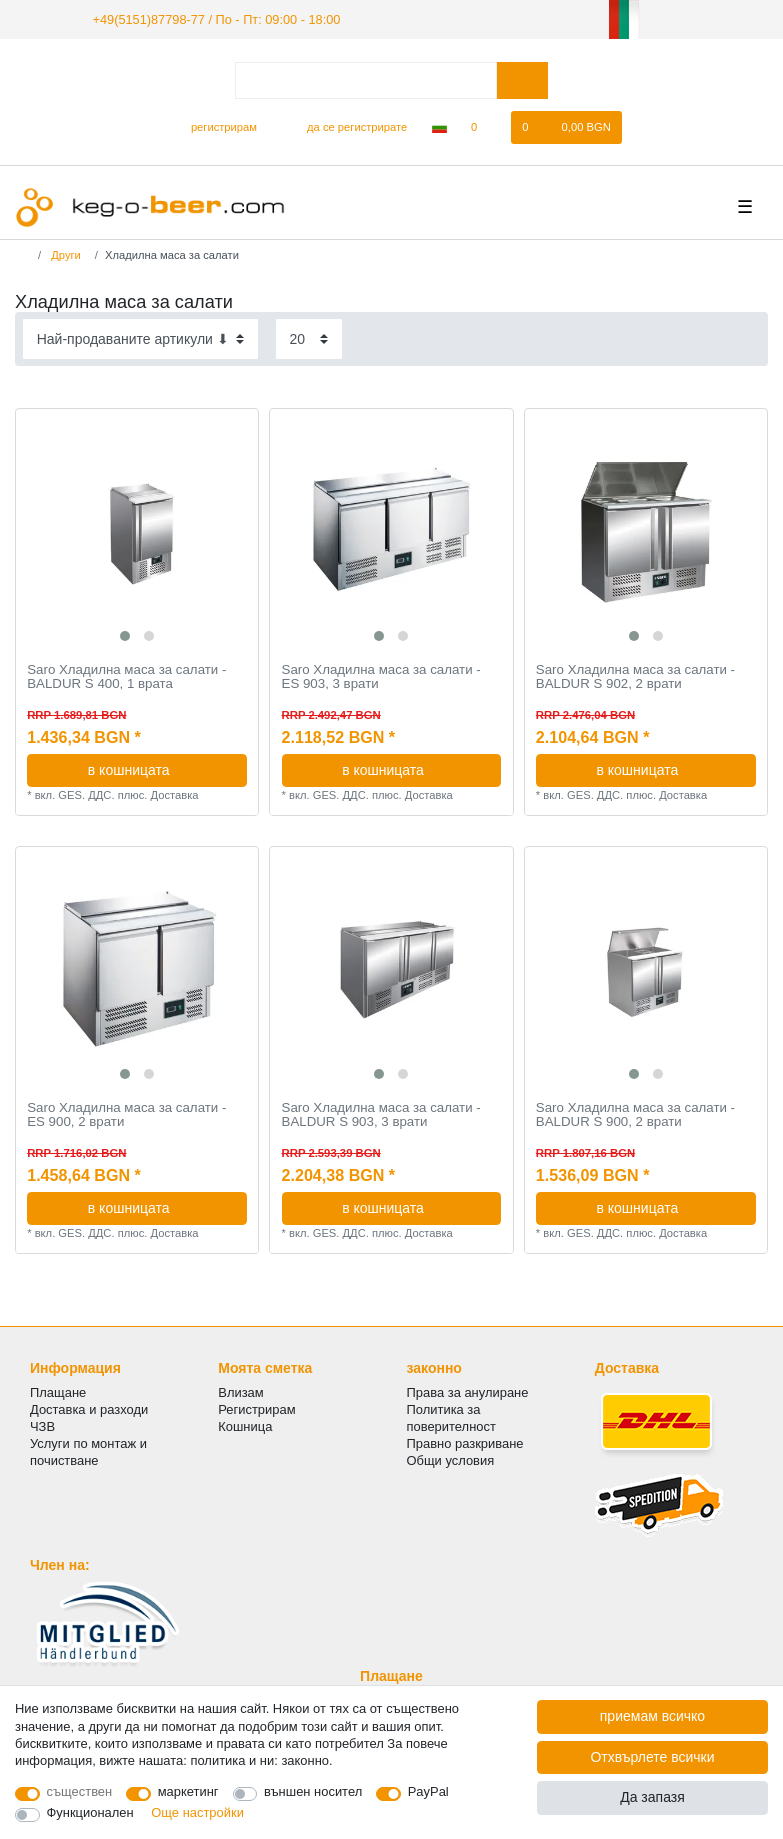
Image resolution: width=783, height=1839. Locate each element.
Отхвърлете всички (652, 1757)
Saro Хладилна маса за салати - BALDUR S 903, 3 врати (381, 1113)
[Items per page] (309, 337)
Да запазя (652, 1797)
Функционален (90, 1812)
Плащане (58, 1390)
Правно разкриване (465, 1442)
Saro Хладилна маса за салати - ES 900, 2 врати (126, 1113)
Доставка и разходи (89, 1408)
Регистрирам (256, 1408)
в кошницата (160, 768)
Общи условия (451, 1459)
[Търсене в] (522, 78)
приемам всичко (652, 1716)
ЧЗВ (42, 1425)
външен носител (313, 1791)
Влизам (240, 1390)
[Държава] (438, 126)
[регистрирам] (215, 126)
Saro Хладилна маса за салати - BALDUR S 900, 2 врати (635, 1113)
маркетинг (188, 1791)
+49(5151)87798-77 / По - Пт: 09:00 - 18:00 (206, 18)
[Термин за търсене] (366, 78)
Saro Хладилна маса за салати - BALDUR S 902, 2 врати (635, 676)
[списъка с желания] (484, 126)
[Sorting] (140, 337)
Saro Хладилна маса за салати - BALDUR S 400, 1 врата (126, 676)
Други (64, 254)
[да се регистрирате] (345, 126)
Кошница (245, 1425)
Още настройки (197, 1812)
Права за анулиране (468, 1390)
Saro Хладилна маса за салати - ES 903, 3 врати (381, 676)
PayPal (428, 1791)
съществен (80, 1791)
